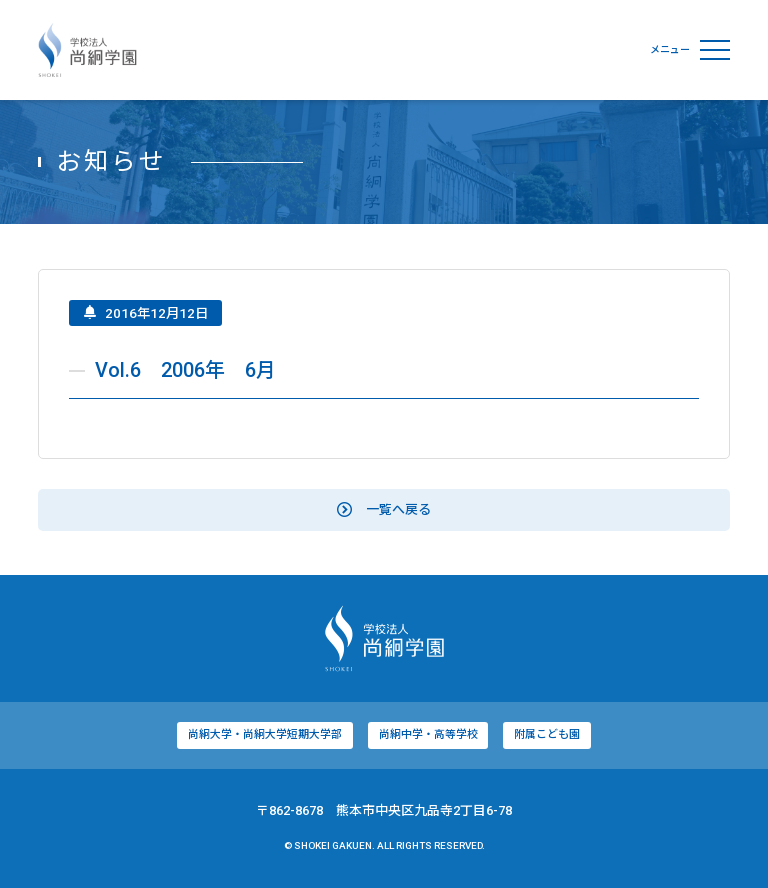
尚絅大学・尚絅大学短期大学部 (265, 737)
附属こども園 (547, 737)
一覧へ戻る (384, 511)
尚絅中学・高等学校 (428, 737)
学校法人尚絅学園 (87, 50)
